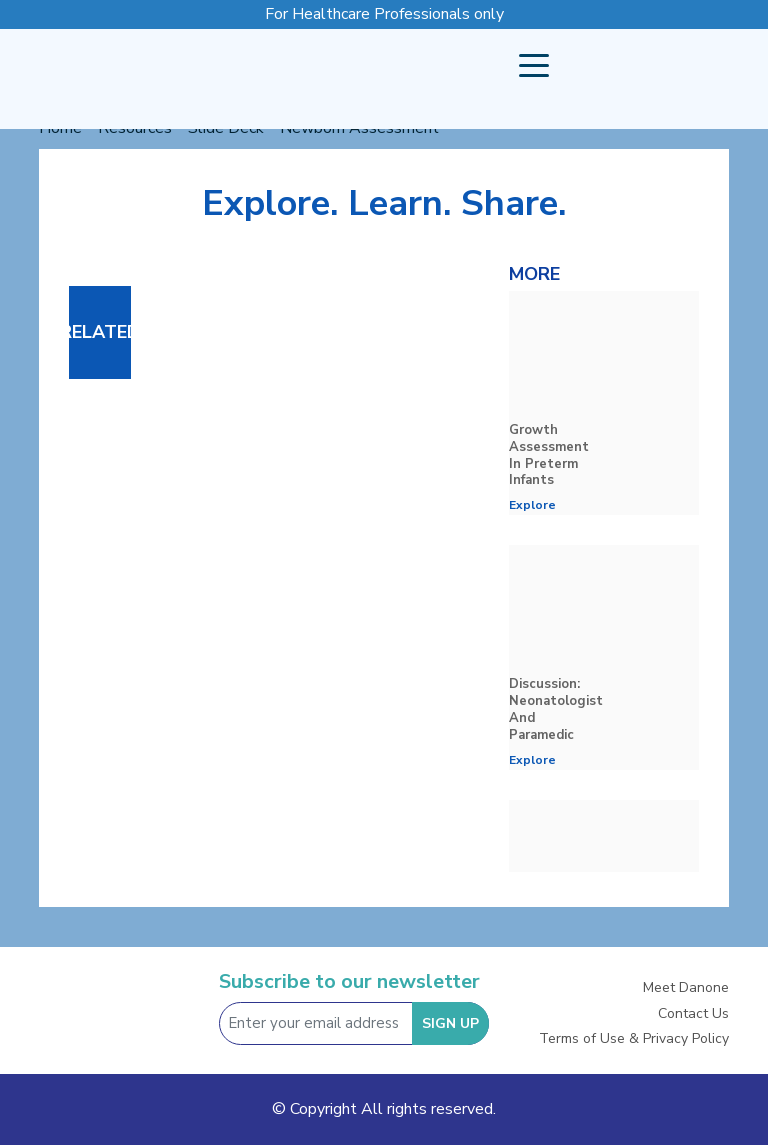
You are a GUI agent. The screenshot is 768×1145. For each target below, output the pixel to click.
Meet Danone (686, 987)
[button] (534, 66)
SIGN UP (450, 1023)
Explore (532, 505)
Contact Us (693, 1013)
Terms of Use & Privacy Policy (634, 1038)
